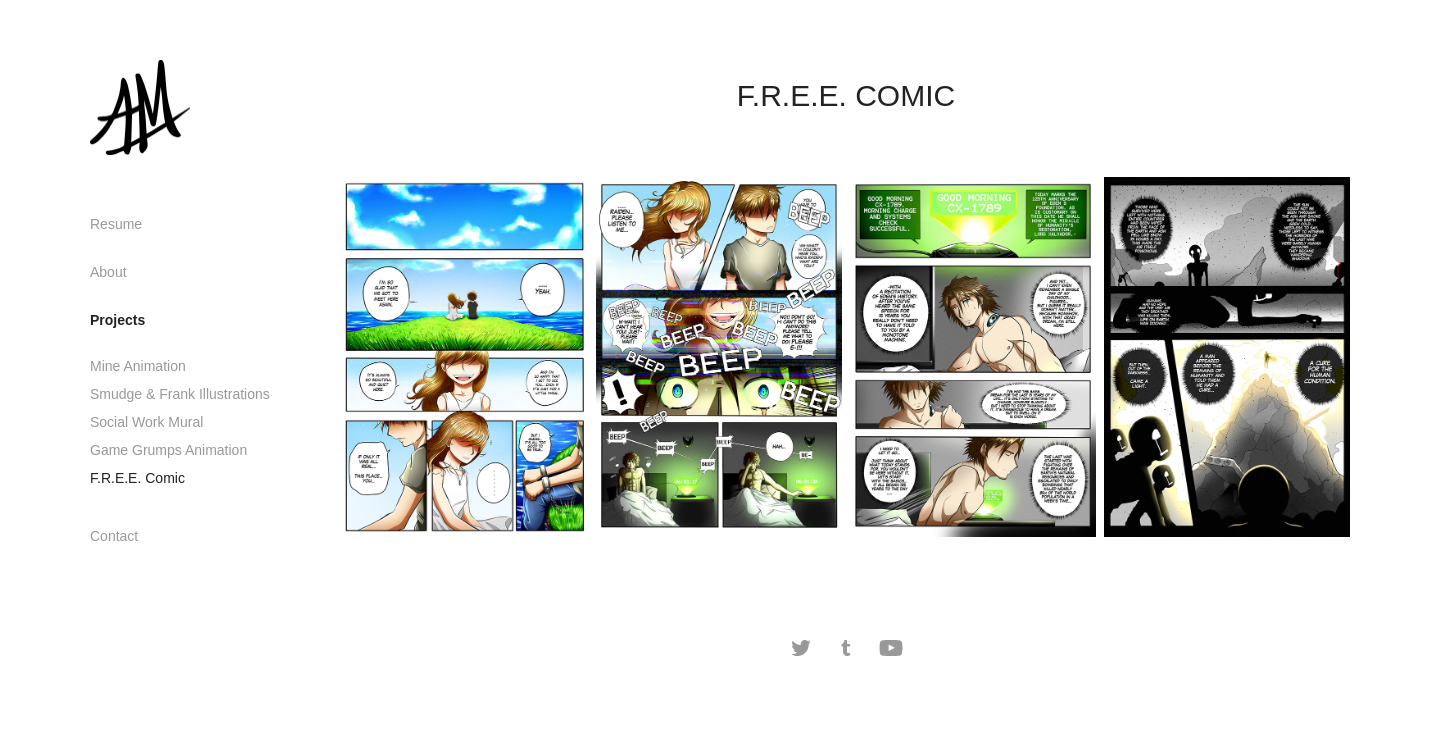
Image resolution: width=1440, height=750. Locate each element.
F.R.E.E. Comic (137, 478)
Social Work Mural (146, 422)
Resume (116, 224)
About (108, 272)
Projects (117, 320)
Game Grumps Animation (168, 450)
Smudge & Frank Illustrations (180, 394)
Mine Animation (138, 366)
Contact (114, 536)
